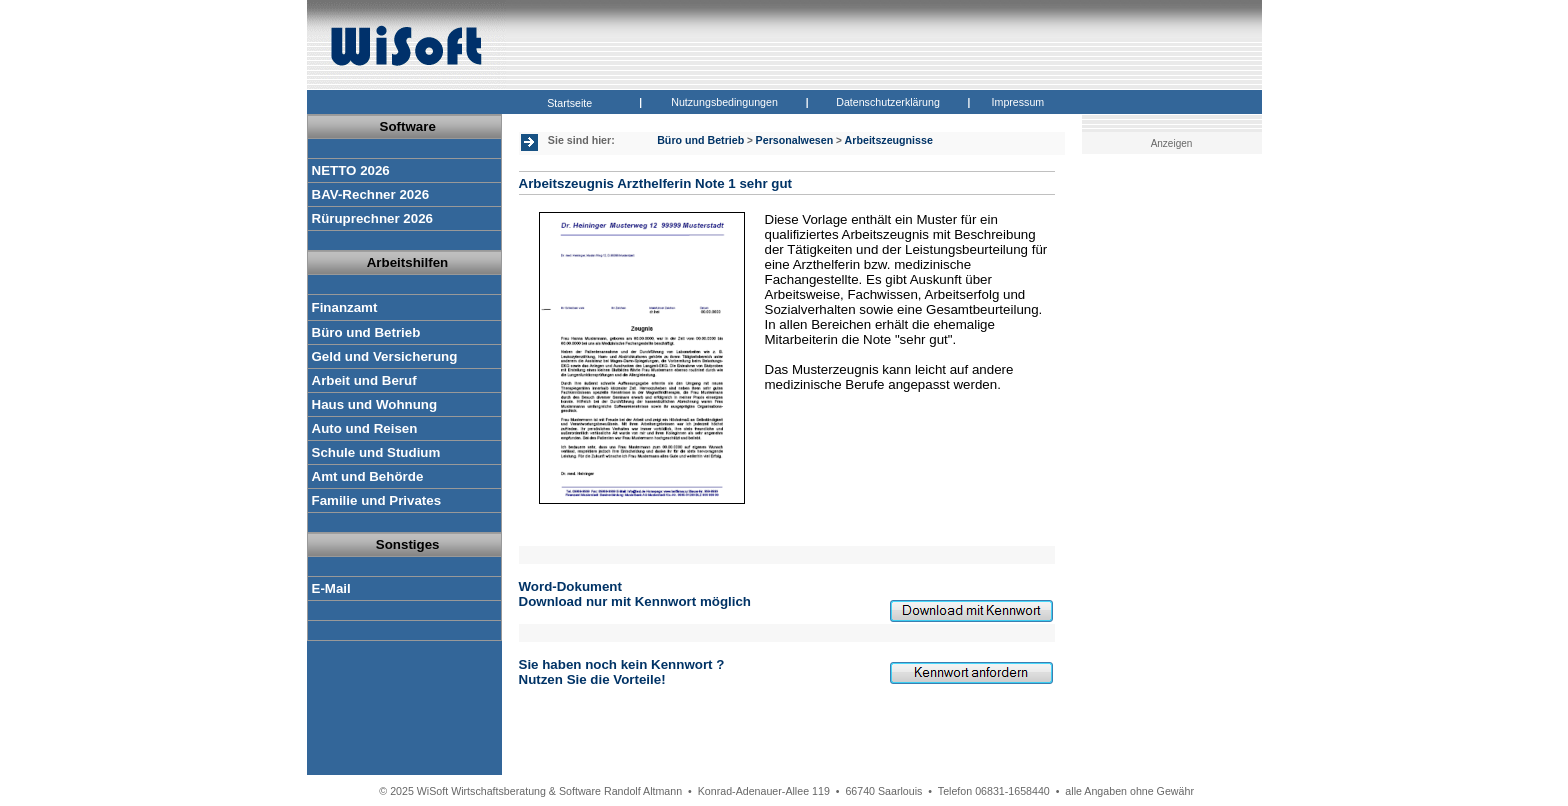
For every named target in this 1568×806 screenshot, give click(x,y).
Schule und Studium (376, 452)
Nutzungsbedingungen (724, 102)
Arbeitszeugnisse (889, 140)
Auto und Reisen (365, 428)
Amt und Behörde (368, 476)
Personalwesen (795, 140)
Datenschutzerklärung (888, 102)
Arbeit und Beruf (364, 380)
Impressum (1018, 102)
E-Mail (331, 588)
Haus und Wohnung (375, 404)
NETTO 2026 (351, 170)
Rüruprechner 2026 (372, 218)
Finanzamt (345, 307)
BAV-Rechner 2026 (371, 194)
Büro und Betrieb (366, 332)
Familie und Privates (377, 500)
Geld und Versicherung (385, 356)
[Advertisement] (1175, 475)
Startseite (569, 103)
